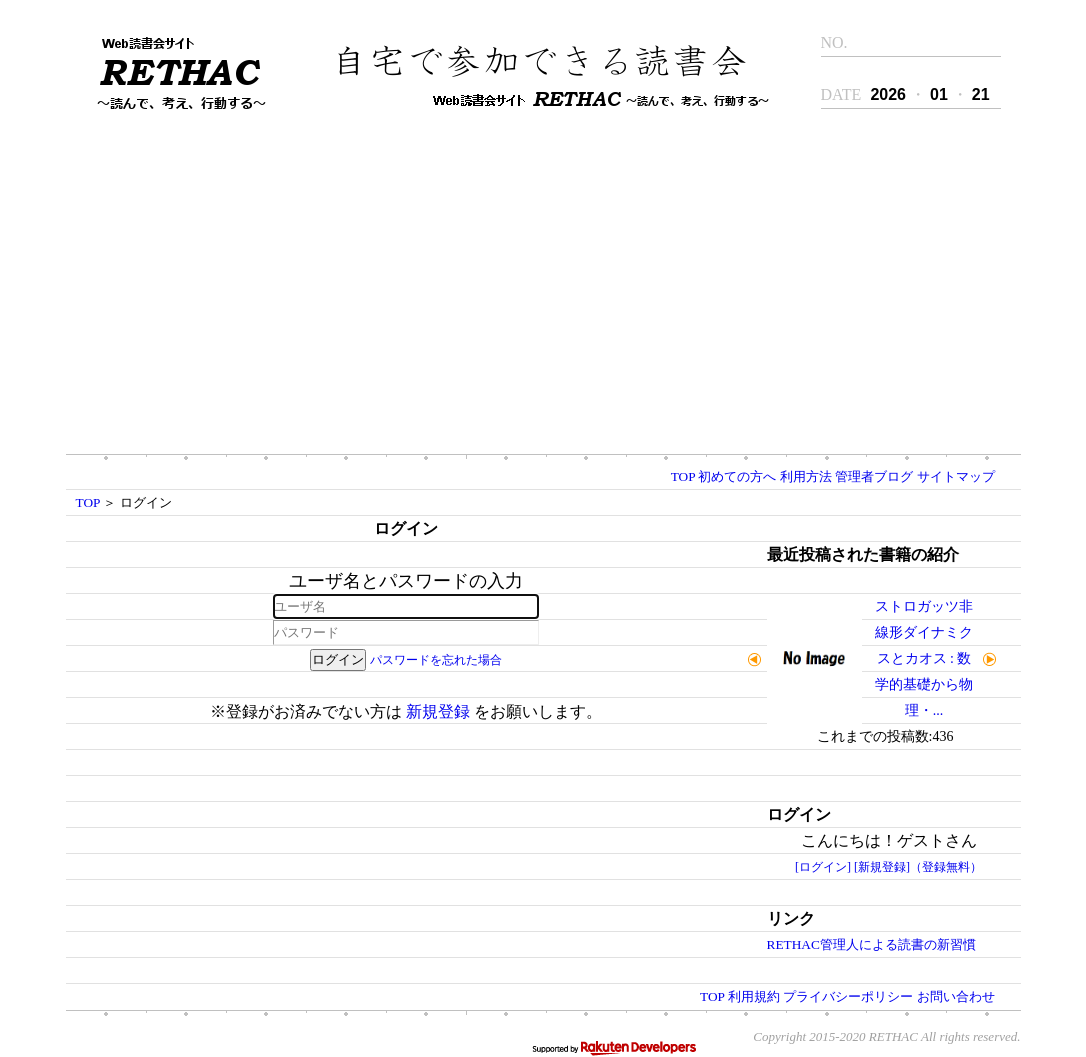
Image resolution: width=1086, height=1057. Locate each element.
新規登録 (438, 711)
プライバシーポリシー (848, 996)
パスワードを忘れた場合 (436, 660)
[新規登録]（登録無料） (918, 867)
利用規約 (754, 996)
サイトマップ (956, 476)
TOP (683, 476)
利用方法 (806, 476)
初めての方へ (737, 476)
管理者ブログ (874, 476)
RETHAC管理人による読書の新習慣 (871, 944)
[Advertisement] (543, 284)
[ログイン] (823, 867)
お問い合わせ (956, 996)
